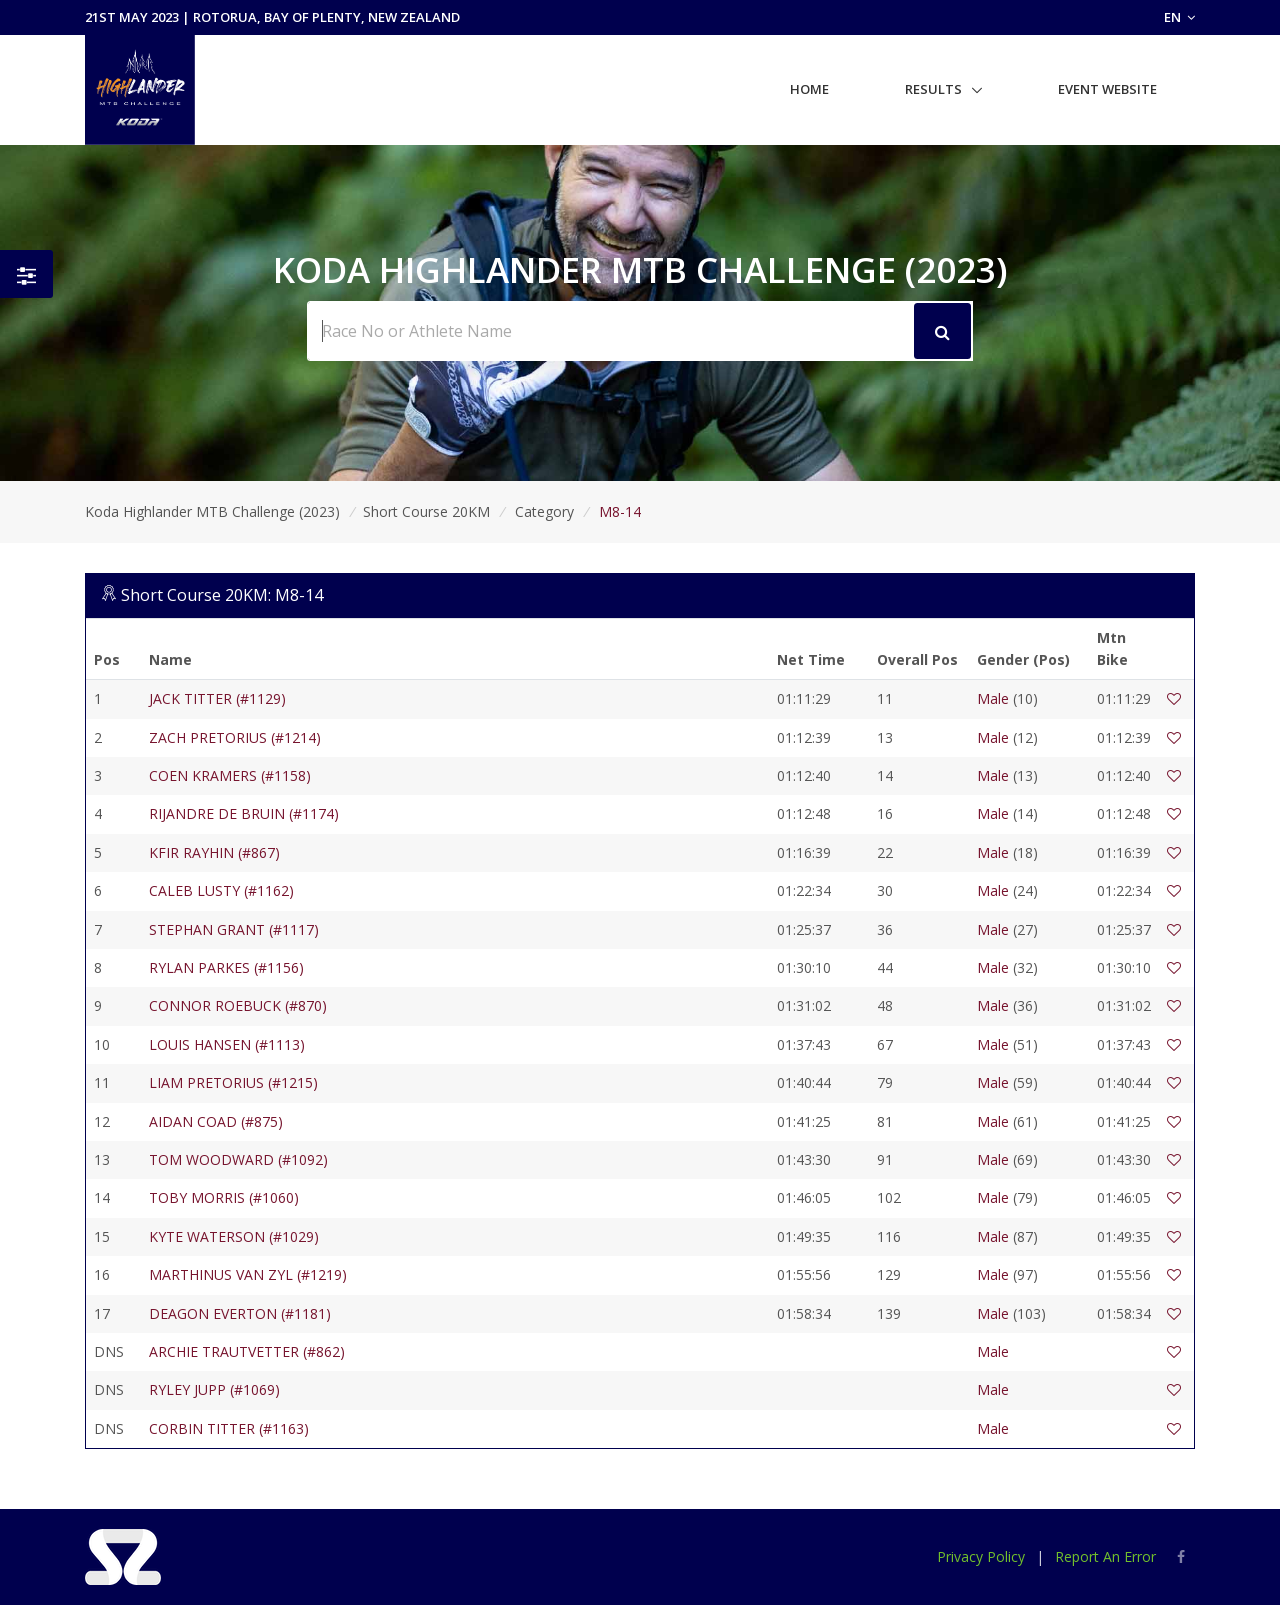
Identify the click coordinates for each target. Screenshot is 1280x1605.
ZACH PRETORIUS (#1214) (235, 737)
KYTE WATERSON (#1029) (234, 1236)
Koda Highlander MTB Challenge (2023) (212, 511)
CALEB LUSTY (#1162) (221, 890)
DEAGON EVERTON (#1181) (240, 1313)
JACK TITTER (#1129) (217, 698)
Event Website (1107, 89)
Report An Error (1105, 1556)
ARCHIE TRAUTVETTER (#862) (247, 1351)
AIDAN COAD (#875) (216, 1121)
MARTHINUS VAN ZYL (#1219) (248, 1274)
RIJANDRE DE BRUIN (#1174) (244, 813)
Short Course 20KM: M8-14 (222, 595)
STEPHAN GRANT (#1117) (234, 929)
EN (1179, 17)
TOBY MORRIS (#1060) (224, 1197)
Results (933, 89)
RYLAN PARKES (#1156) (226, 967)
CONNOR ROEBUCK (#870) (238, 1005)
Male (993, 698)
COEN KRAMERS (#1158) (230, 775)
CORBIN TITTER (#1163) (229, 1428)
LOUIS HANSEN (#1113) (227, 1044)
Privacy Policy (981, 1556)
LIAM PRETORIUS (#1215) (233, 1082)
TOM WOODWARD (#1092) (238, 1159)
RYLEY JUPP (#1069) (214, 1389)
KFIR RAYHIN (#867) (214, 852)
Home (809, 89)
